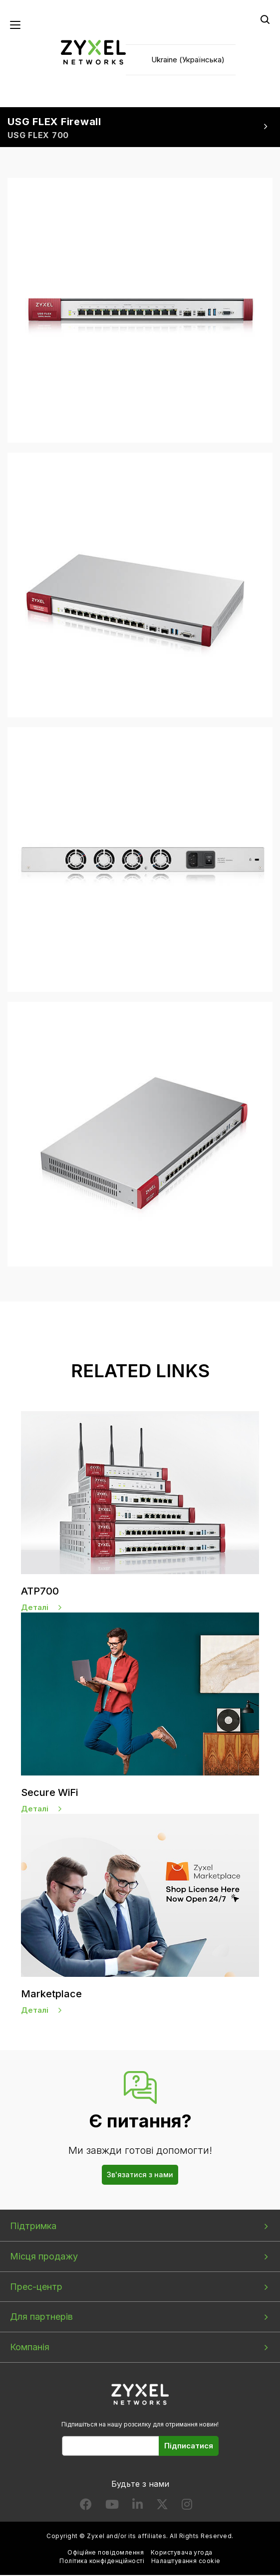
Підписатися (188, 2446)
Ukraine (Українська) (188, 60)
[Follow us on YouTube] (112, 2507)
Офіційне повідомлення (105, 2553)
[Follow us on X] (162, 2507)
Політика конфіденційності (101, 2562)
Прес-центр (36, 2287)
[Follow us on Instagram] (187, 2507)
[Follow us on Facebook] (86, 2507)
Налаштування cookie (186, 2562)
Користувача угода (182, 2553)
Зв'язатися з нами (140, 2175)
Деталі (34, 1608)
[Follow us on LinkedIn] (137, 2507)
